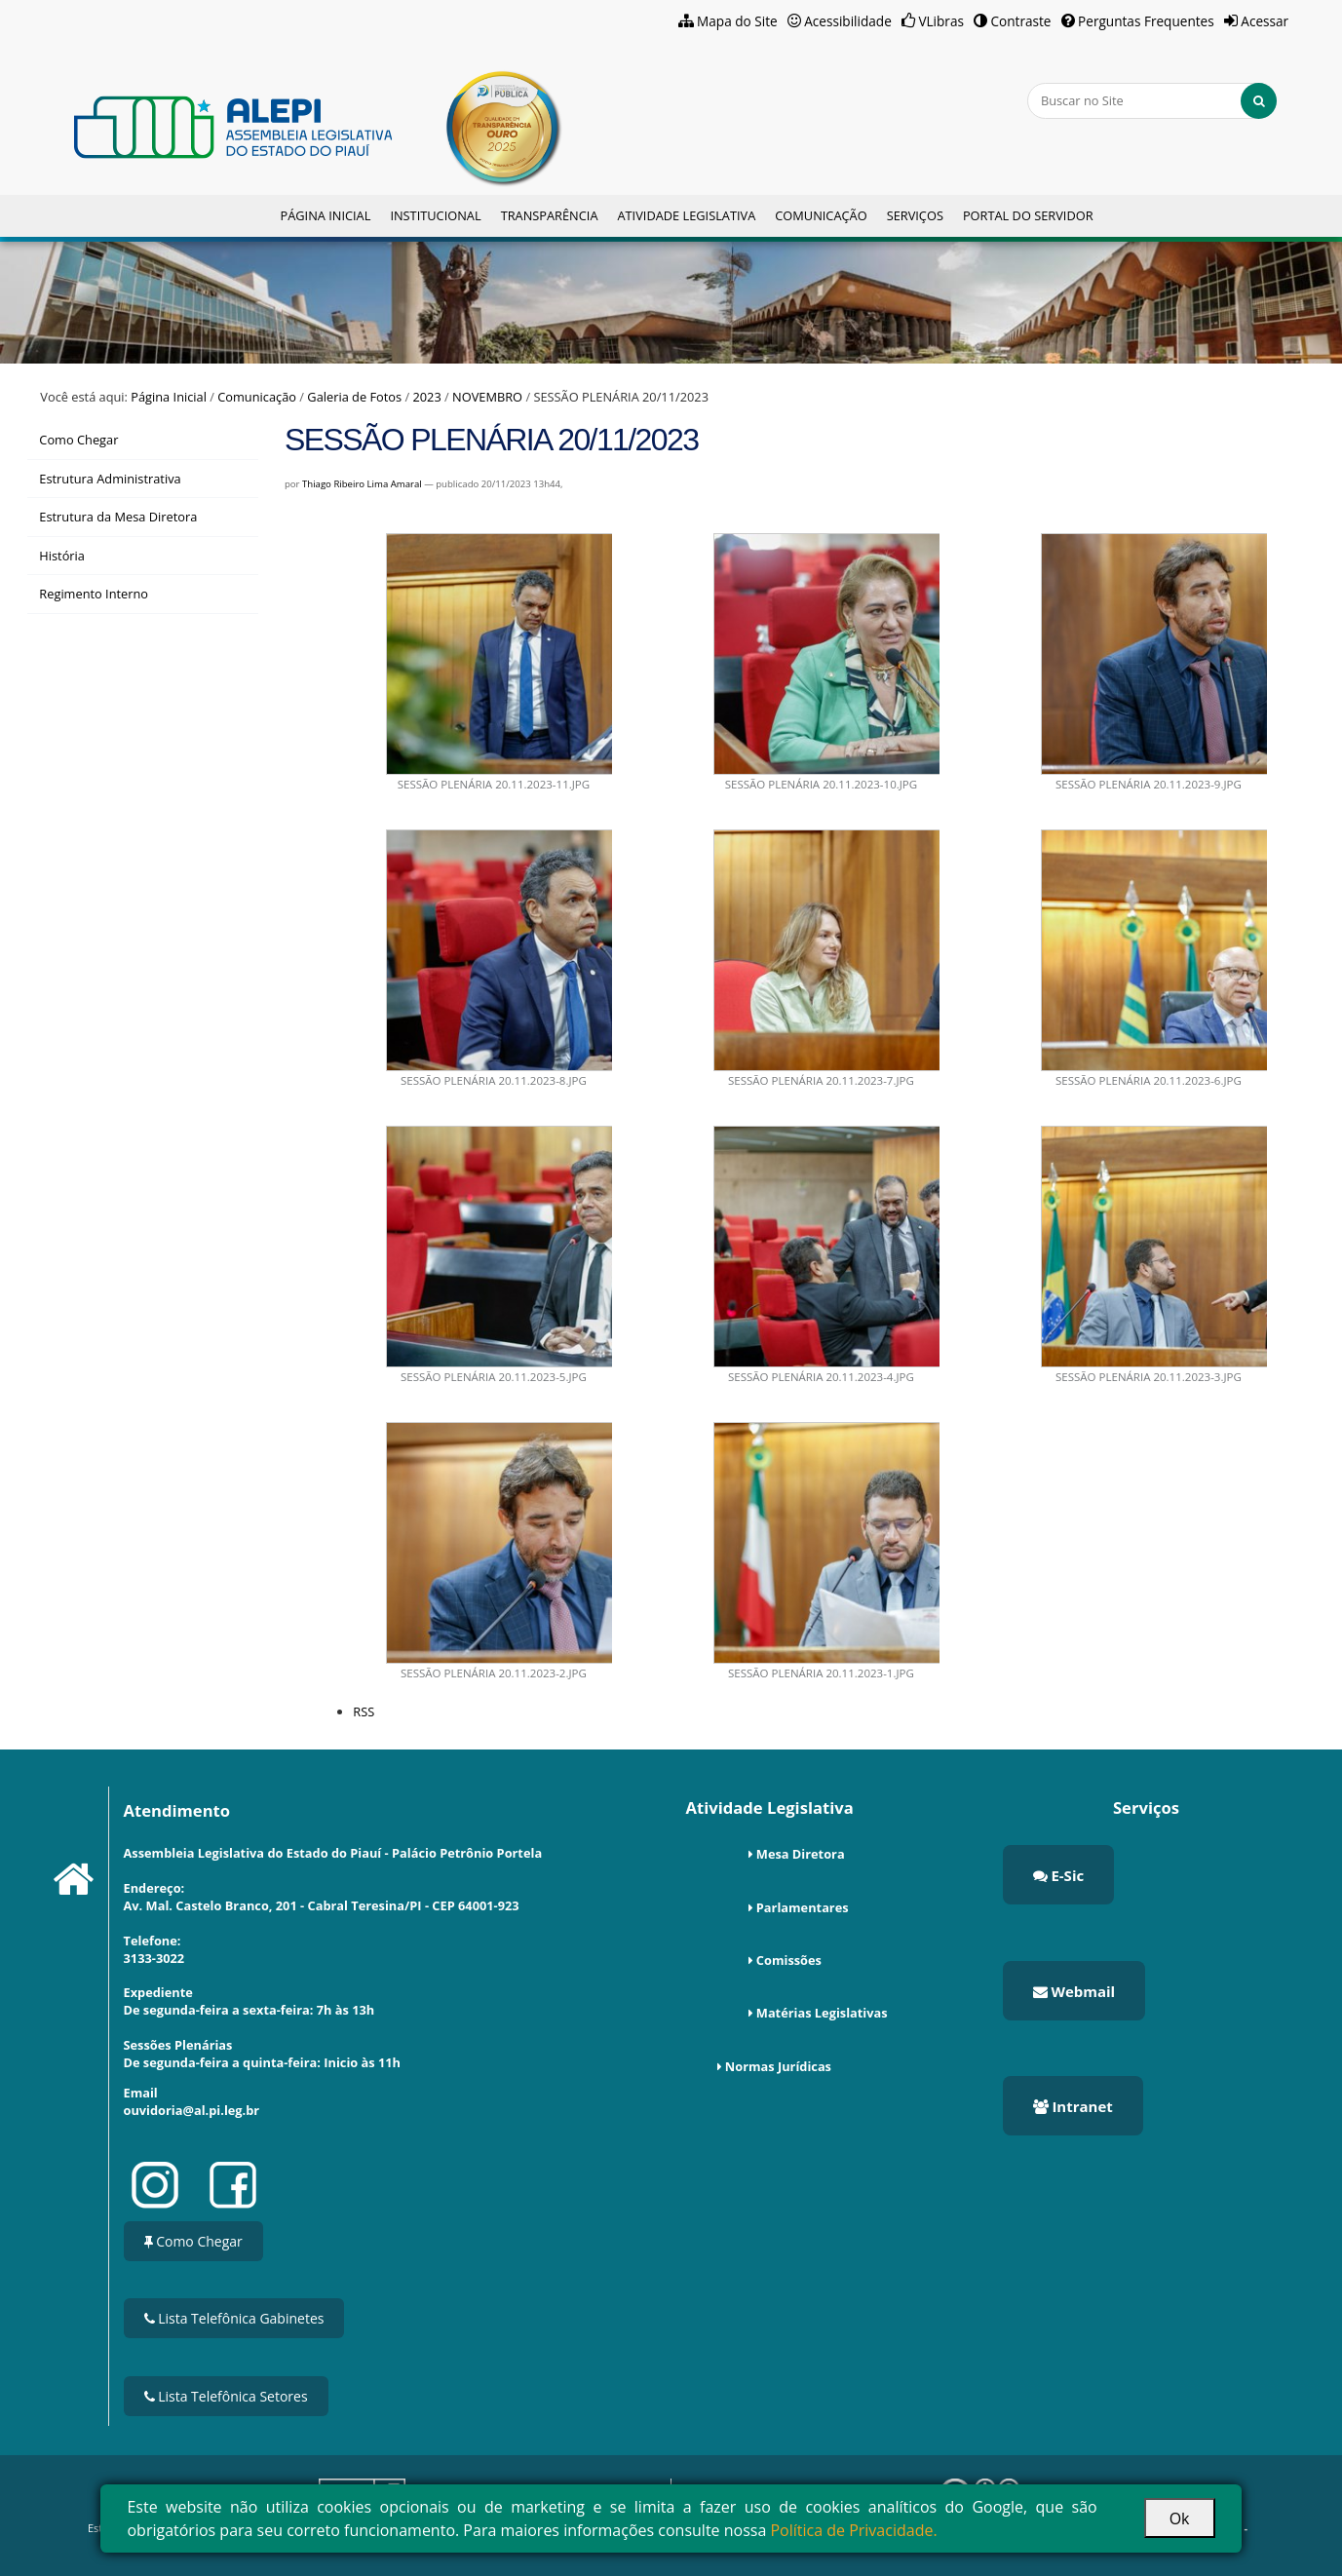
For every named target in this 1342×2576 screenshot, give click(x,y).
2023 (426, 396)
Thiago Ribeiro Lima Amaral (362, 484)
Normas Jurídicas (778, 2066)
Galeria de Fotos (354, 396)
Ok (1179, 2518)
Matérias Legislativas (822, 2012)
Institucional (435, 215)
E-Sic (1059, 1875)
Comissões (789, 1960)
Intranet (1073, 2106)
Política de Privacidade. (853, 2530)
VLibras (941, 21)
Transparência (549, 215)
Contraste (1021, 21)
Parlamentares (802, 1907)
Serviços (915, 215)
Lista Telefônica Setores (226, 2396)
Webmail (1074, 1991)
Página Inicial (325, 215)
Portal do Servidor (1028, 215)
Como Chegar (193, 2241)
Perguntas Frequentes (1146, 21)
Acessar (1264, 21)
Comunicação (820, 215)
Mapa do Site (737, 21)
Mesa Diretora (800, 1854)
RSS (363, 1711)
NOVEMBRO (487, 396)
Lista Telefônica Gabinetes (234, 2318)
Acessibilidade (848, 21)
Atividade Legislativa (686, 215)
